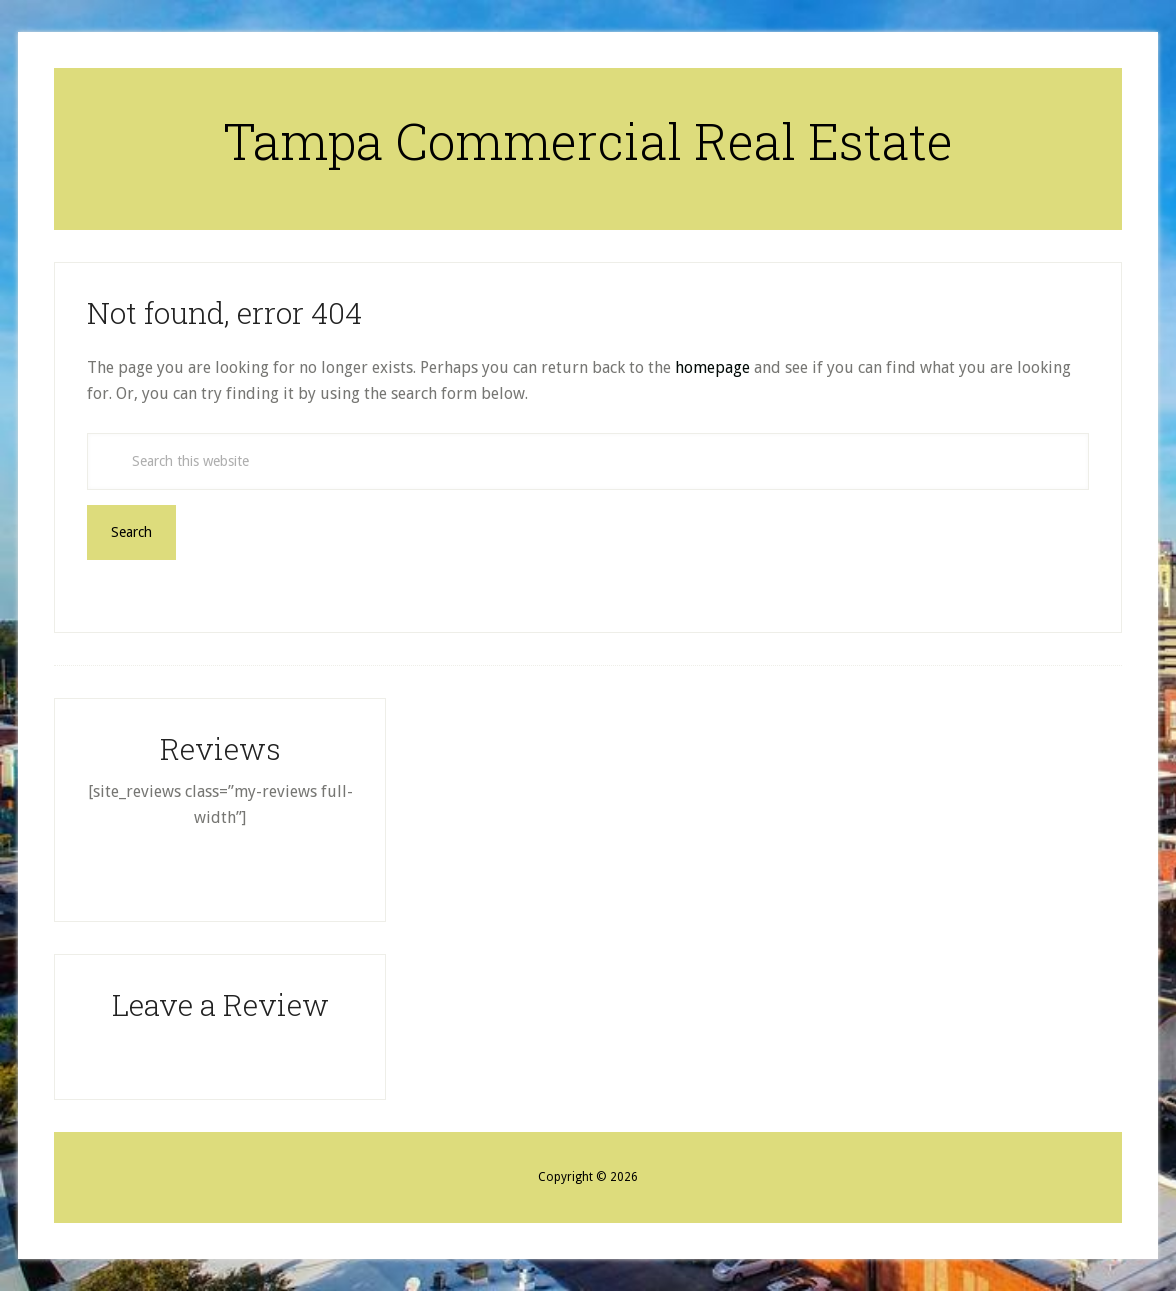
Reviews (220, 748)
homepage (712, 367)
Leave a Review (220, 1004)
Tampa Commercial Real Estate (588, 141)
